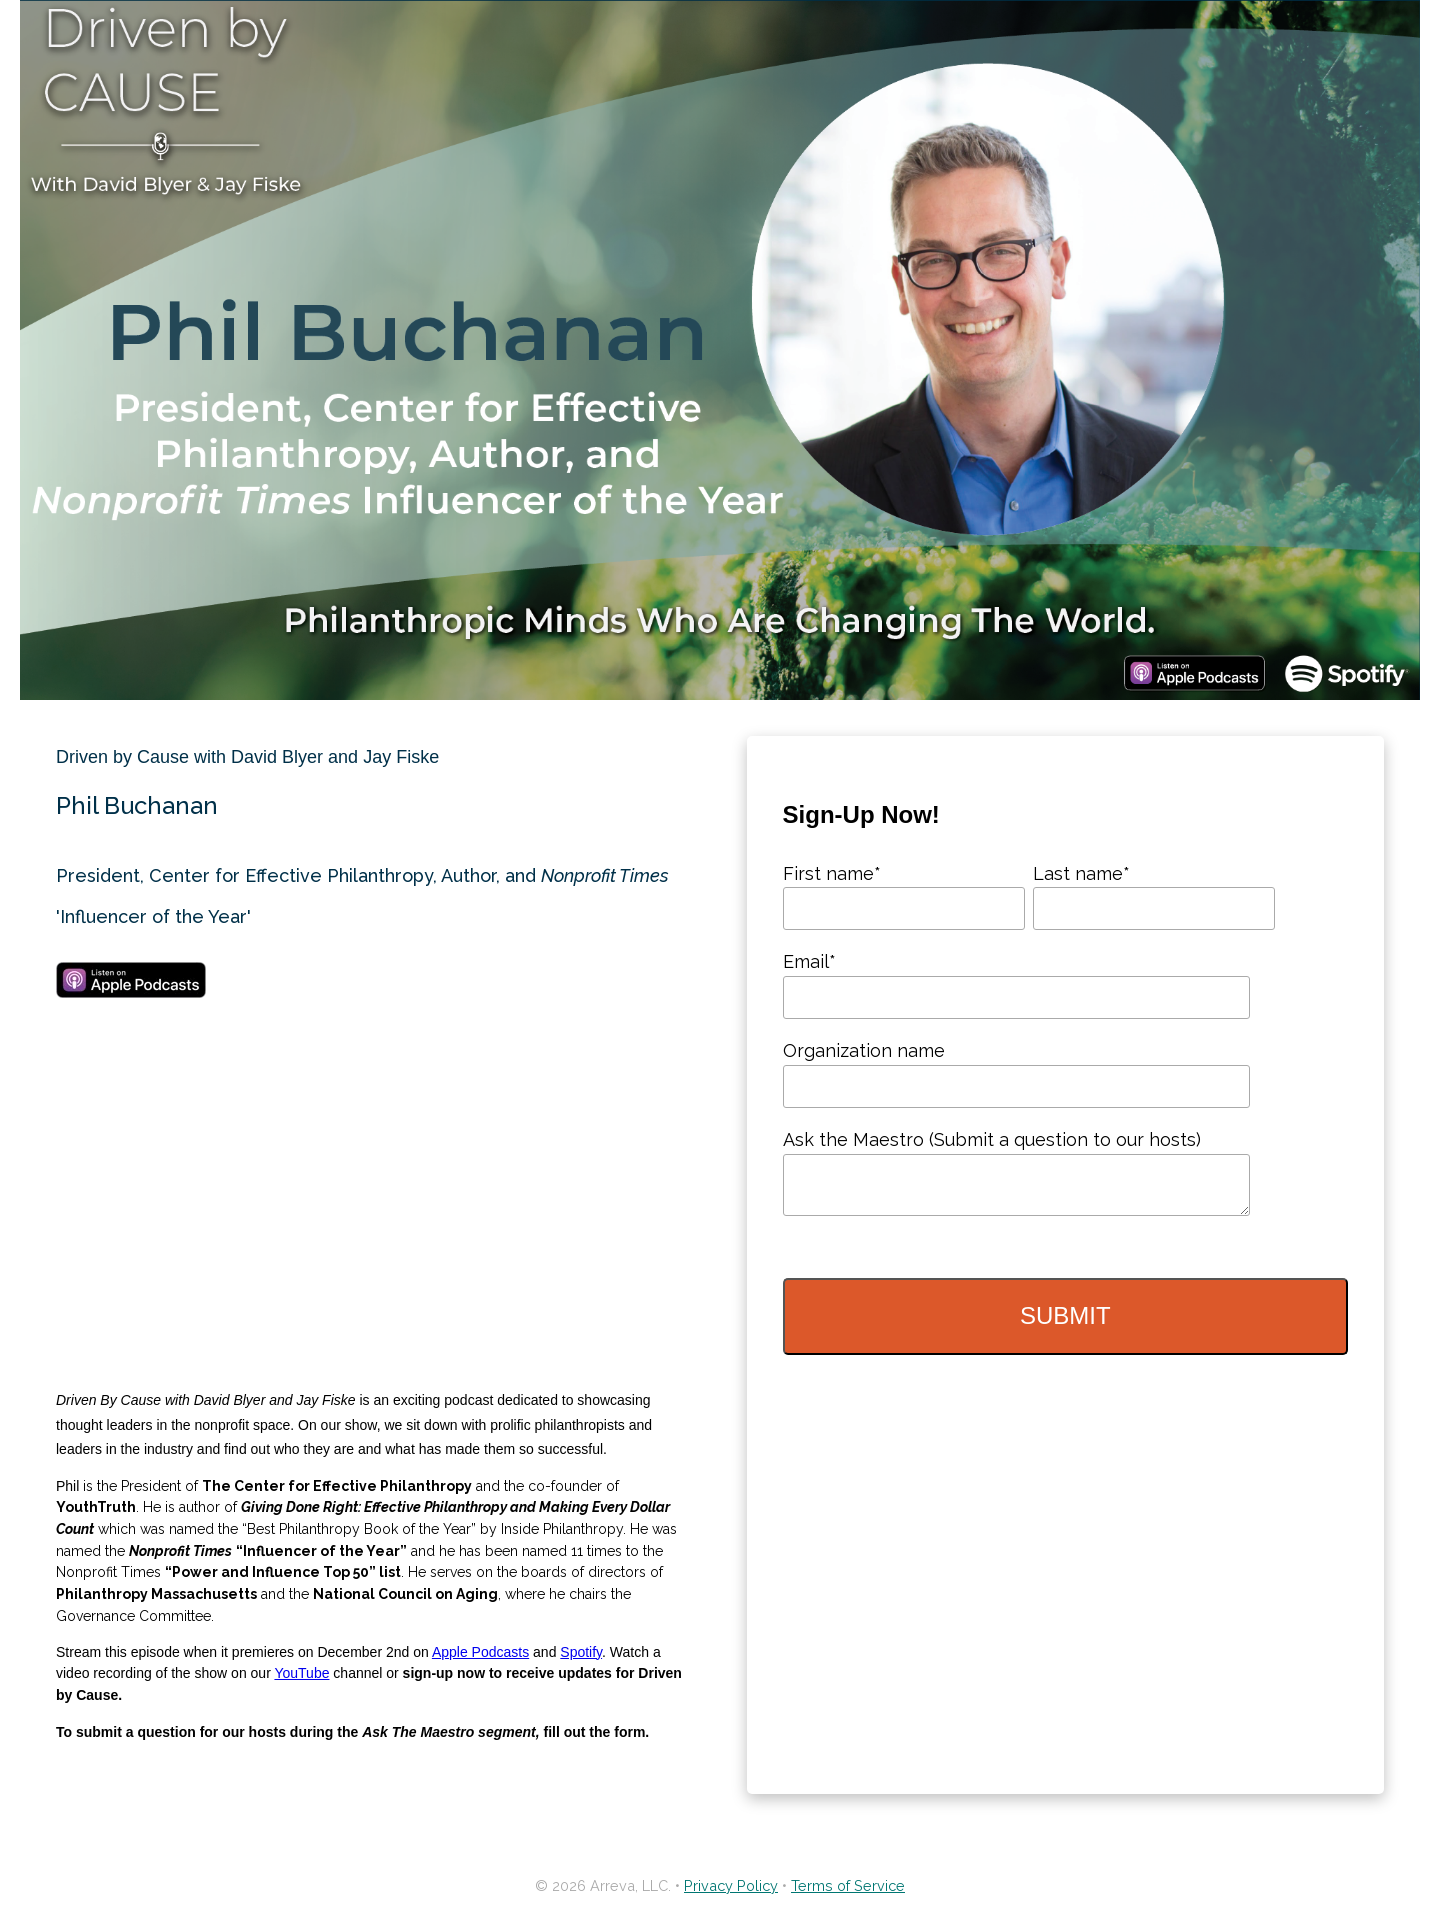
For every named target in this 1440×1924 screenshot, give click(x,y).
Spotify (581, 1652)
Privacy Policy (731, 1885)
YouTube (301, 1673)
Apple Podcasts (480, 1652)
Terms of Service (848, 1885)
